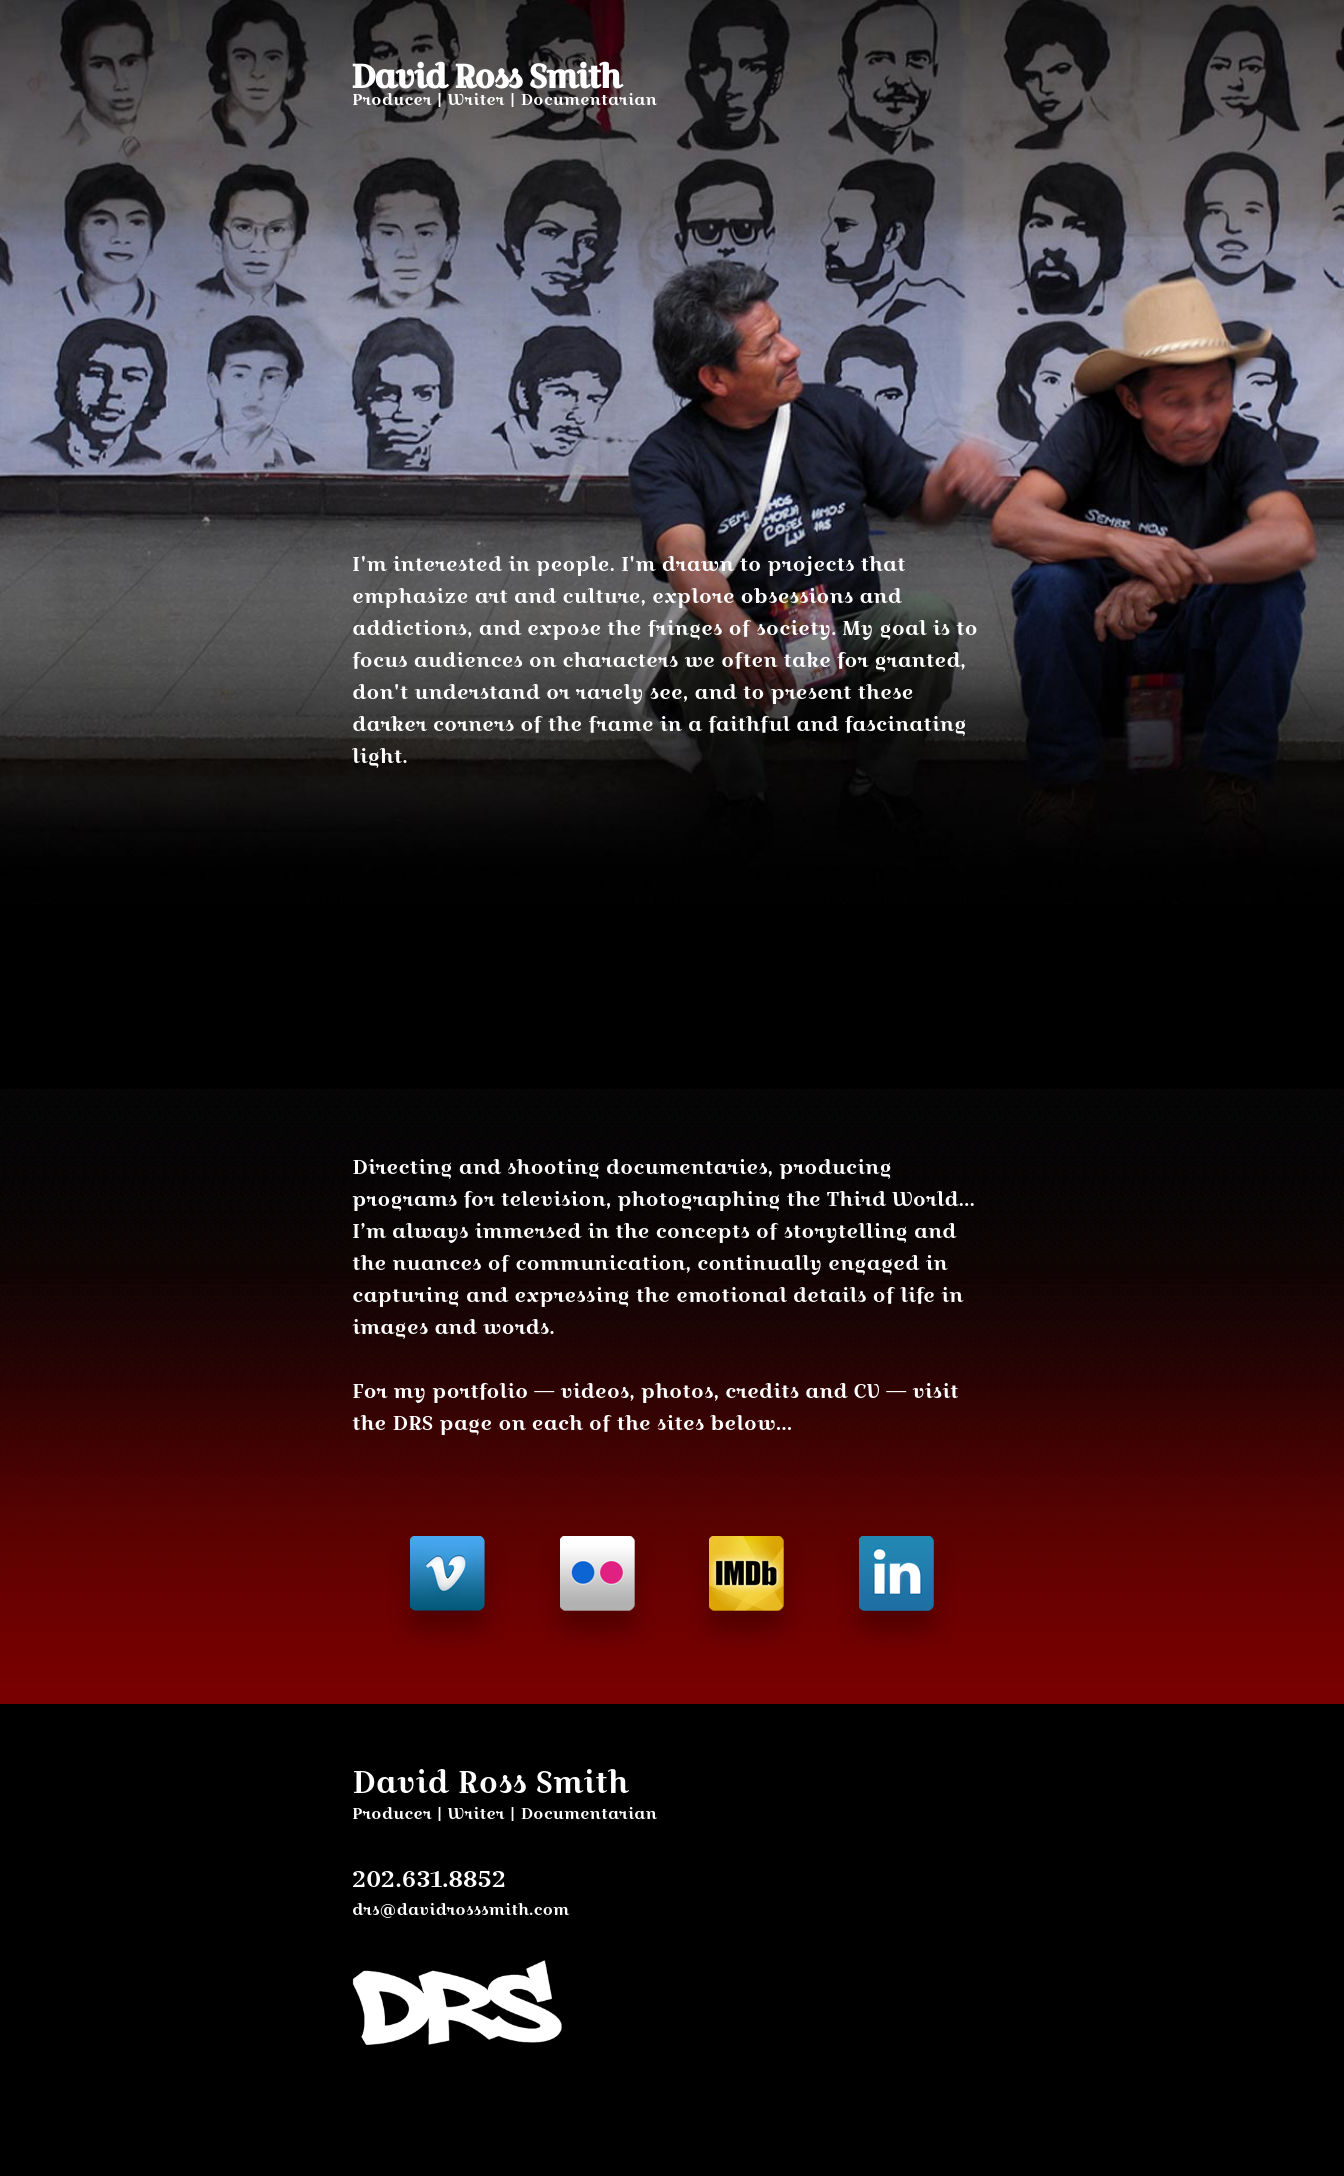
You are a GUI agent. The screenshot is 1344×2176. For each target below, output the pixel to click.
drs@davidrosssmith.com (460, 1909)
